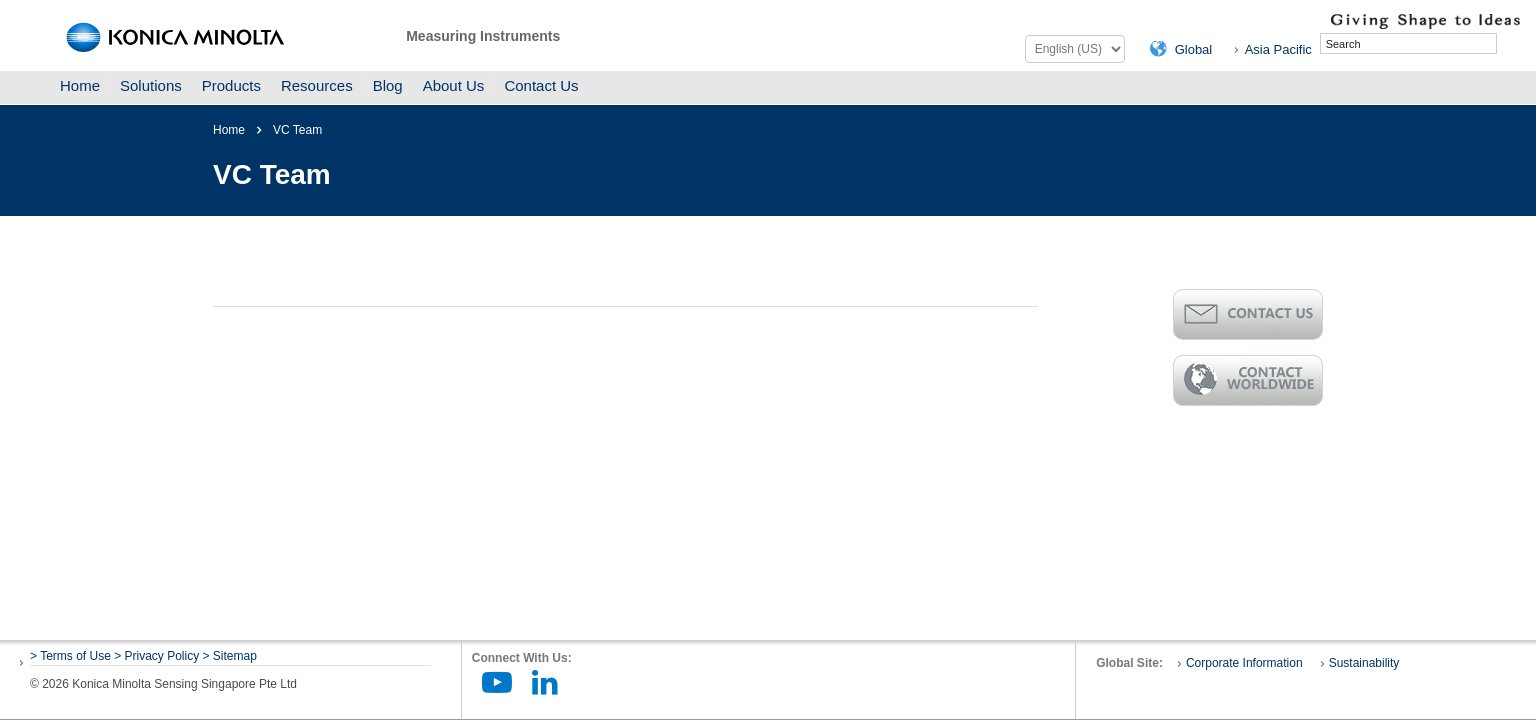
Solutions (151, 85)
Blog (388, 85)
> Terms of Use (72, 656)
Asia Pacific (1278, 49)
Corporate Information (1244, 663)
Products (231, 85)
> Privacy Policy (156, 656)
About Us (454, 85)
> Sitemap (230, 656)
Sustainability (1364, 663)
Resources (317, 85)
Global (1194, 49)
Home (80, 85)
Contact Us (541, 85)
